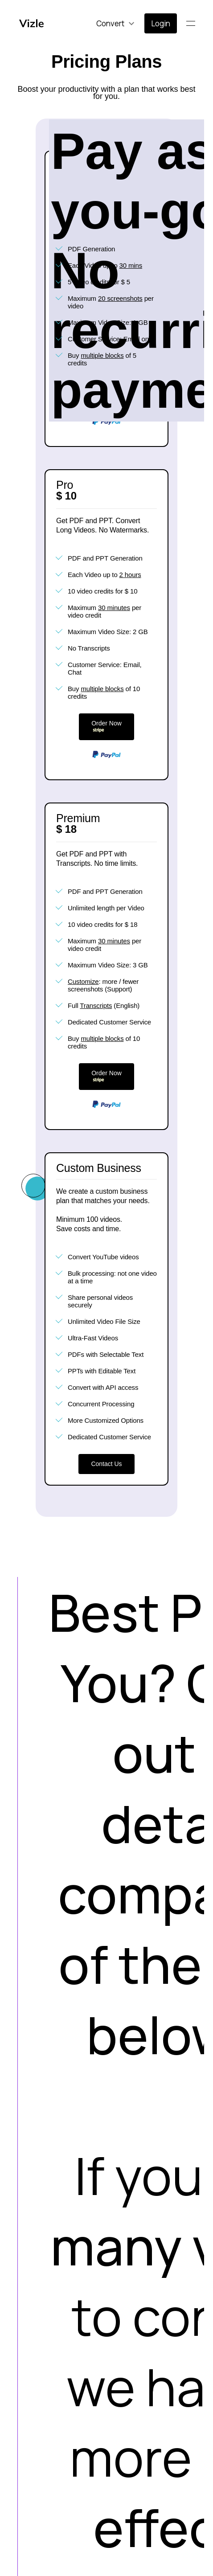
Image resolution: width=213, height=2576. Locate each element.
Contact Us (106, 1463)
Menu (194, 23)
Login (160, 23)
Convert (110, 23)
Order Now (106, 726)
